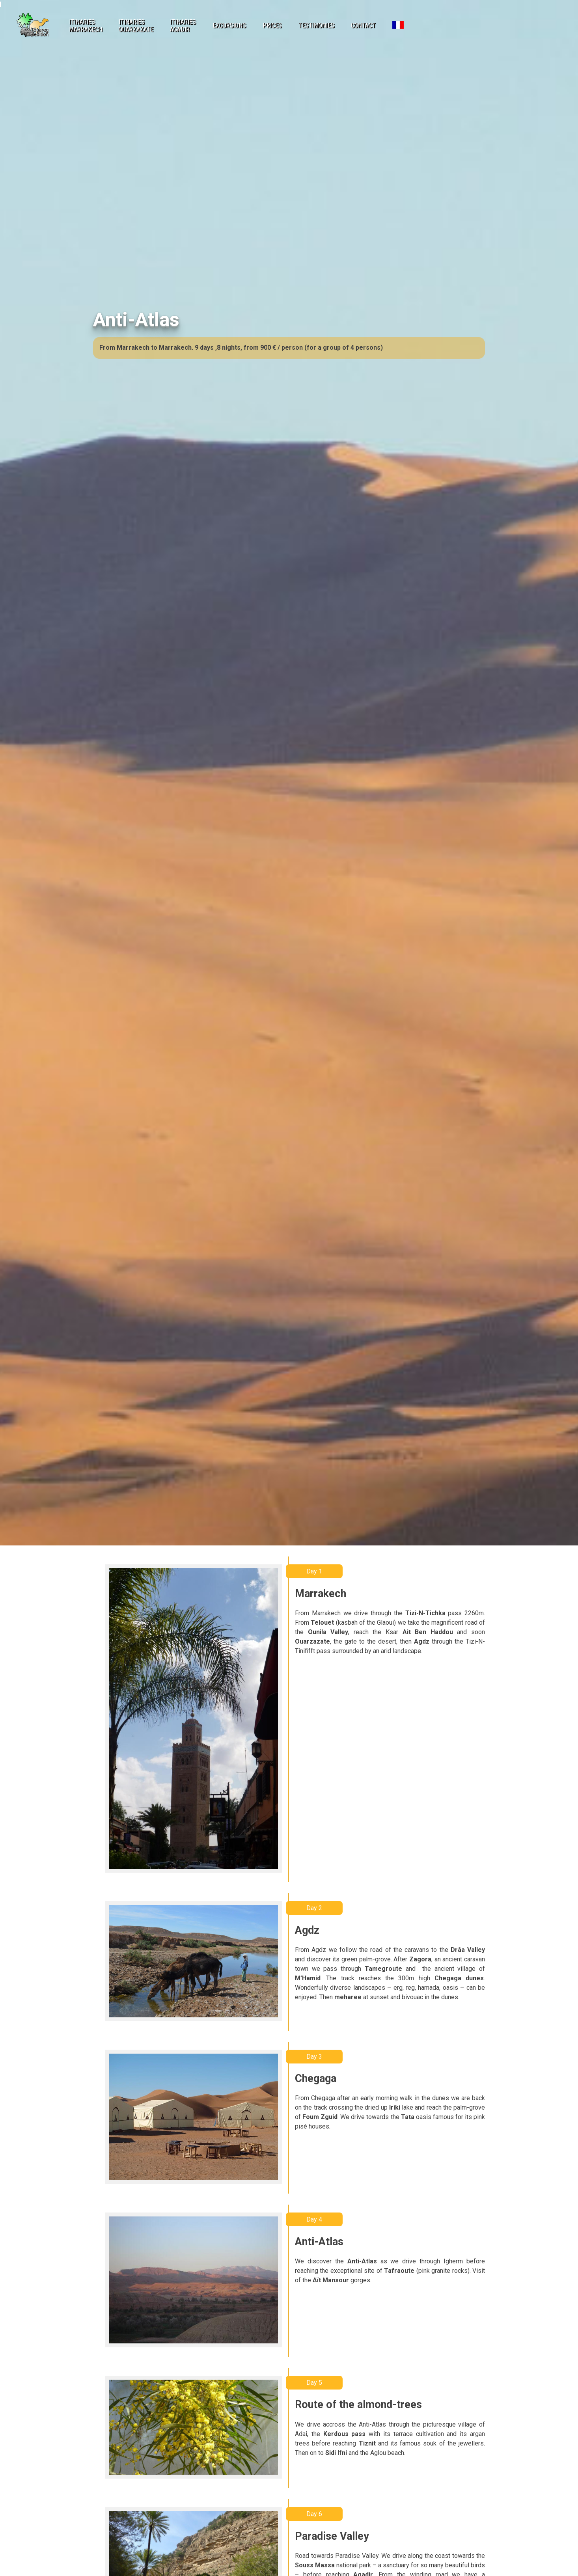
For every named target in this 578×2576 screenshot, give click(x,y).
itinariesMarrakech (85, 25)
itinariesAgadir (183, 25)
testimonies (316, 25)
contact (363, 25)
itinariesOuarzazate (136, 25)
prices (272, 25)
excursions (229, 25)
